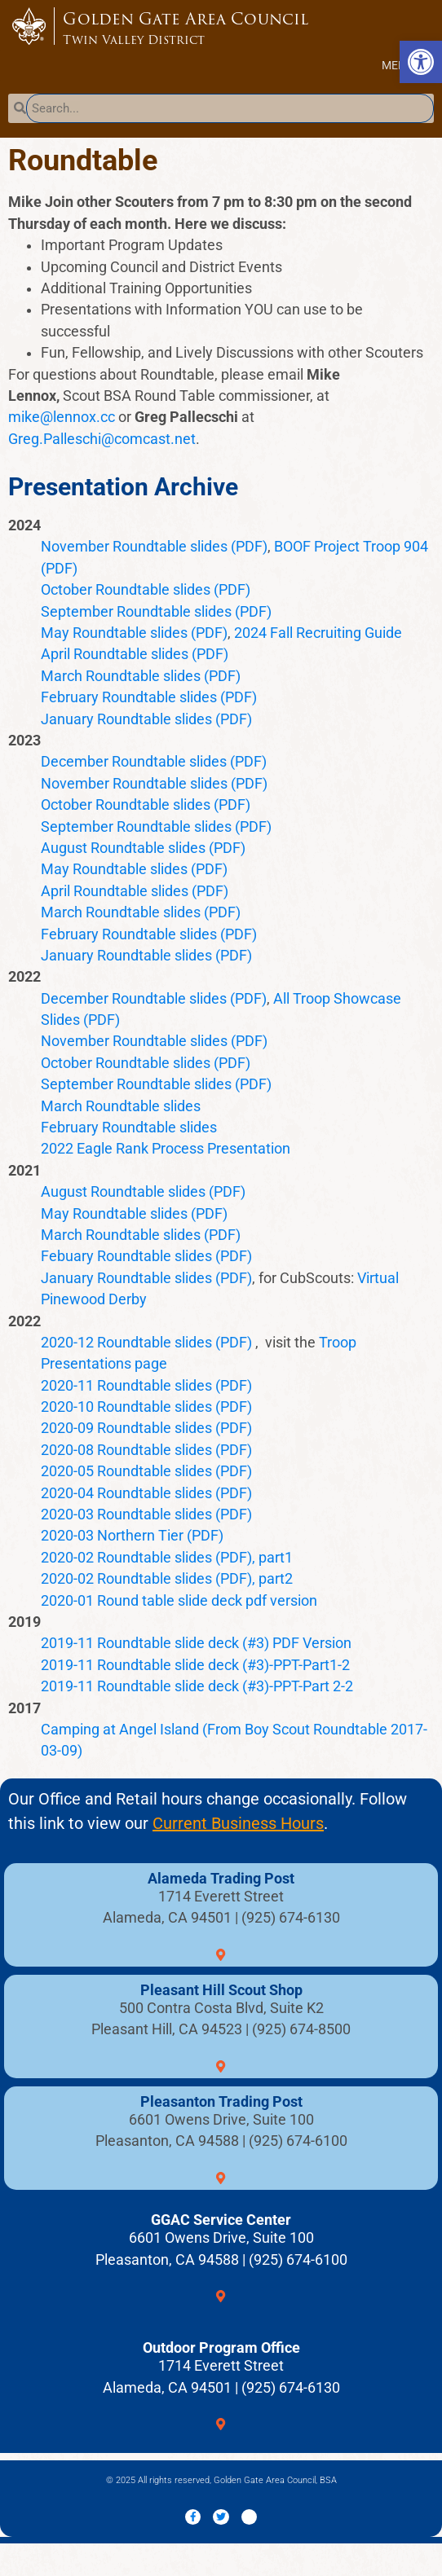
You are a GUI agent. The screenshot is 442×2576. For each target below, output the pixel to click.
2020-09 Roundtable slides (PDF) (146, 1428)
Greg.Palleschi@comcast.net (102, 439)
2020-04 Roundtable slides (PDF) (146, 1493)
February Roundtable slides (129, 1127)
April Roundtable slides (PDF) (134, 654)
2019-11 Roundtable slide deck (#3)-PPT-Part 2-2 (197, 1686)
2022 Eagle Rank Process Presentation (165, 1149)
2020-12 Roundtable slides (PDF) (146, 1342)
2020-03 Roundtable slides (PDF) (146, 1514)
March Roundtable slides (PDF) (141, 676)
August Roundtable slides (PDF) (143, 848)
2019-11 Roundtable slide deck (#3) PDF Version (196, 1643)
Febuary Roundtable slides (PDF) (146, 1256)
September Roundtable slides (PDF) (156, 612)
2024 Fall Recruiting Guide (318, 633)
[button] (397, 65)
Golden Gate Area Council (227, 28)
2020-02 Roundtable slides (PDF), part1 (167, 1558)
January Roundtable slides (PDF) (146, 719)
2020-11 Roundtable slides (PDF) (146, 1386)
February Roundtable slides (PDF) (149, 697)
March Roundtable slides (121, 1106)
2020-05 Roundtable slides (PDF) (146, 1471)
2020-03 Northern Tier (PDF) (132, 1536)
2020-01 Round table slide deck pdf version (179, 1601)
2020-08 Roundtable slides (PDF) (146, 1450)
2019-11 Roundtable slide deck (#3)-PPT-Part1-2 (195, 1665)
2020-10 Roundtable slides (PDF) (146, 1407)
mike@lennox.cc (61, 417)
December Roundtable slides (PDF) (154, 762)
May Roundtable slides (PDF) (134, 633)
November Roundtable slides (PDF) (154, 546)
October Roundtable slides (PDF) (145, 590)
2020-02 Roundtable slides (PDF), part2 (167, 1579)
